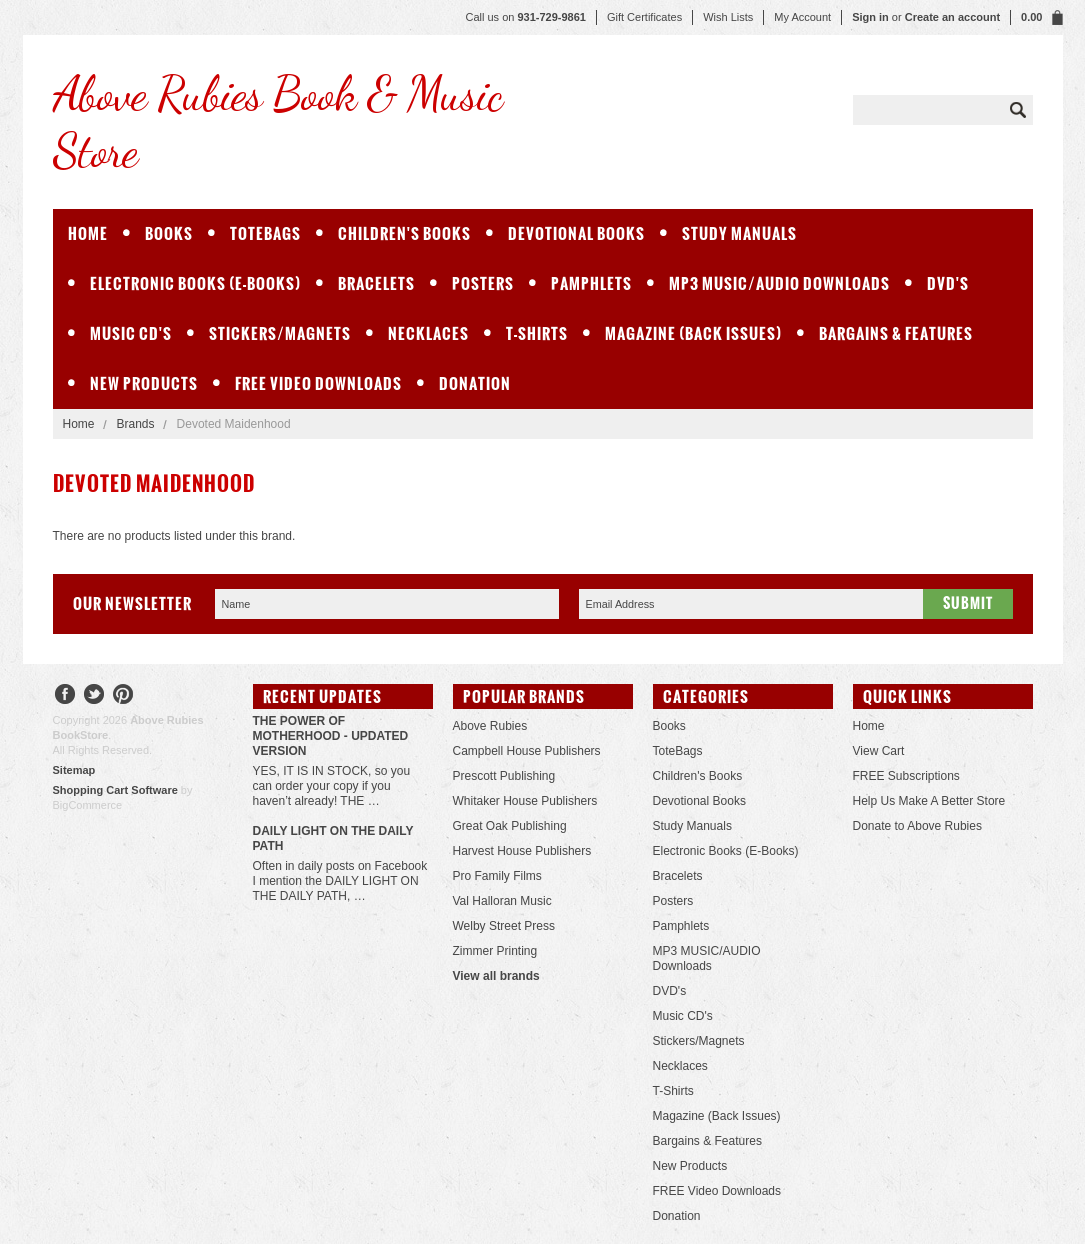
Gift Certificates (644, 17)
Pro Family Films (497, 876)
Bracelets (376, 283)
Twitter (94, 696)
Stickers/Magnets (280, 333)
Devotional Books (576, 233)
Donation (475, 383)
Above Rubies (490, 726)
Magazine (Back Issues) (693, 333)
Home (79, 424)
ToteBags (265, 233)
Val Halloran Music (502, 901)
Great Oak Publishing (510, 826)
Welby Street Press (504, 926)
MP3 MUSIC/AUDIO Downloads (779, 283)
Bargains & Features (896, 333)
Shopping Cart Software (115, 790)
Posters (483, 283)
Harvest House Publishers (522, 851)
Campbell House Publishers (527, 751)
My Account (802, 17)
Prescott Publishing (504, 776)
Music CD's (131, 333)
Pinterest (123, 696)
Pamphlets (591, 283)
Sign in (870, 17)
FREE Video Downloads (318, 383)
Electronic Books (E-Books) (195, 283)
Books (169, 233)
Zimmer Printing (495, 951)
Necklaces (428, 333)
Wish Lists (728, 17)
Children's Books (404, 233)
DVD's (948, 283)
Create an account (952, 17)
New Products (144, 383)
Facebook (65, 696)
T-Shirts (537, 333)
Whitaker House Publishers (525, 801)
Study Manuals (739, 233)
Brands (136, 424)
